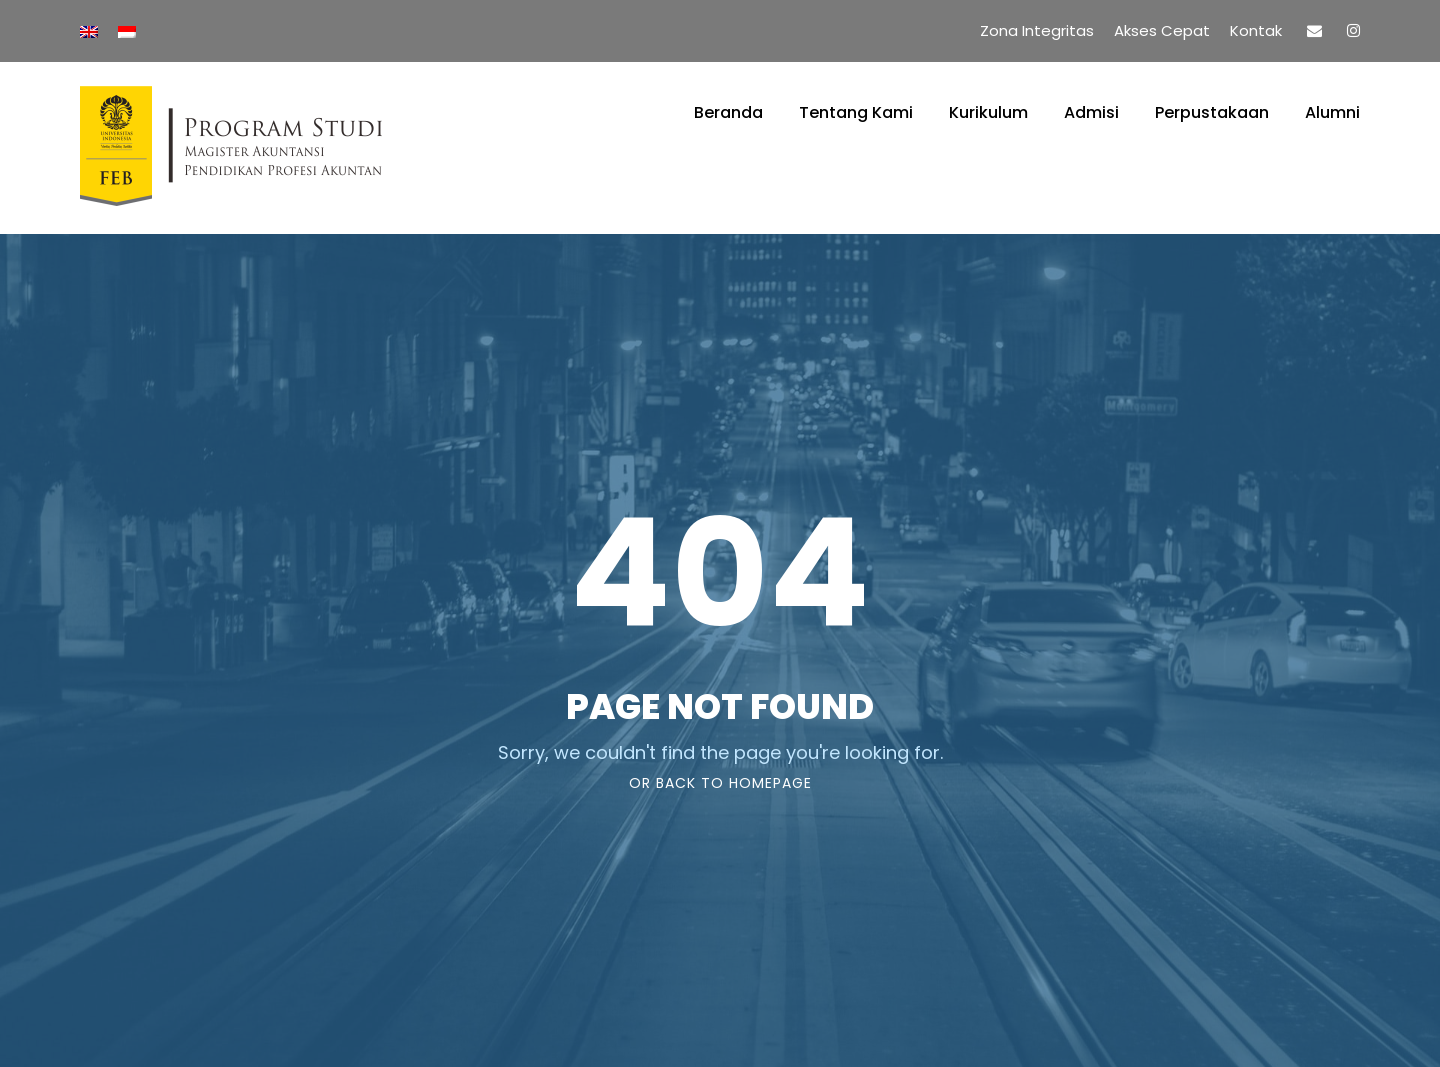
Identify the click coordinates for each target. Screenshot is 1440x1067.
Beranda (728, 112)
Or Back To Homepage (720, 783)
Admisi (1091, 112)
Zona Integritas (1037, 30)
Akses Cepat (1162, 30)
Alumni (1332, 112)
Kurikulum (988, 112)
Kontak (1256, 30)
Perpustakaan (1212, 112)
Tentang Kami (856, 112)
